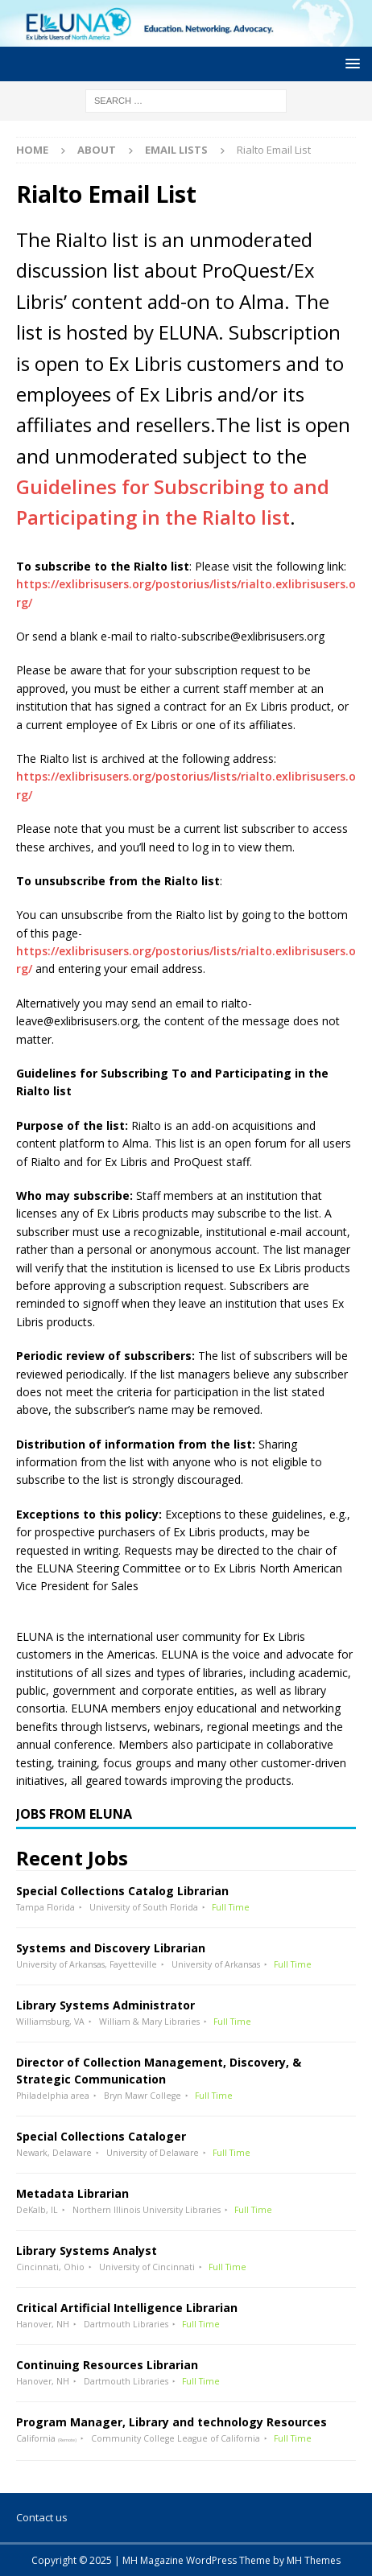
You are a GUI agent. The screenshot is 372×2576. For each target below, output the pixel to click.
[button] (350, 63)
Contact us (42, 2517)
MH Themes (314, 2560)
